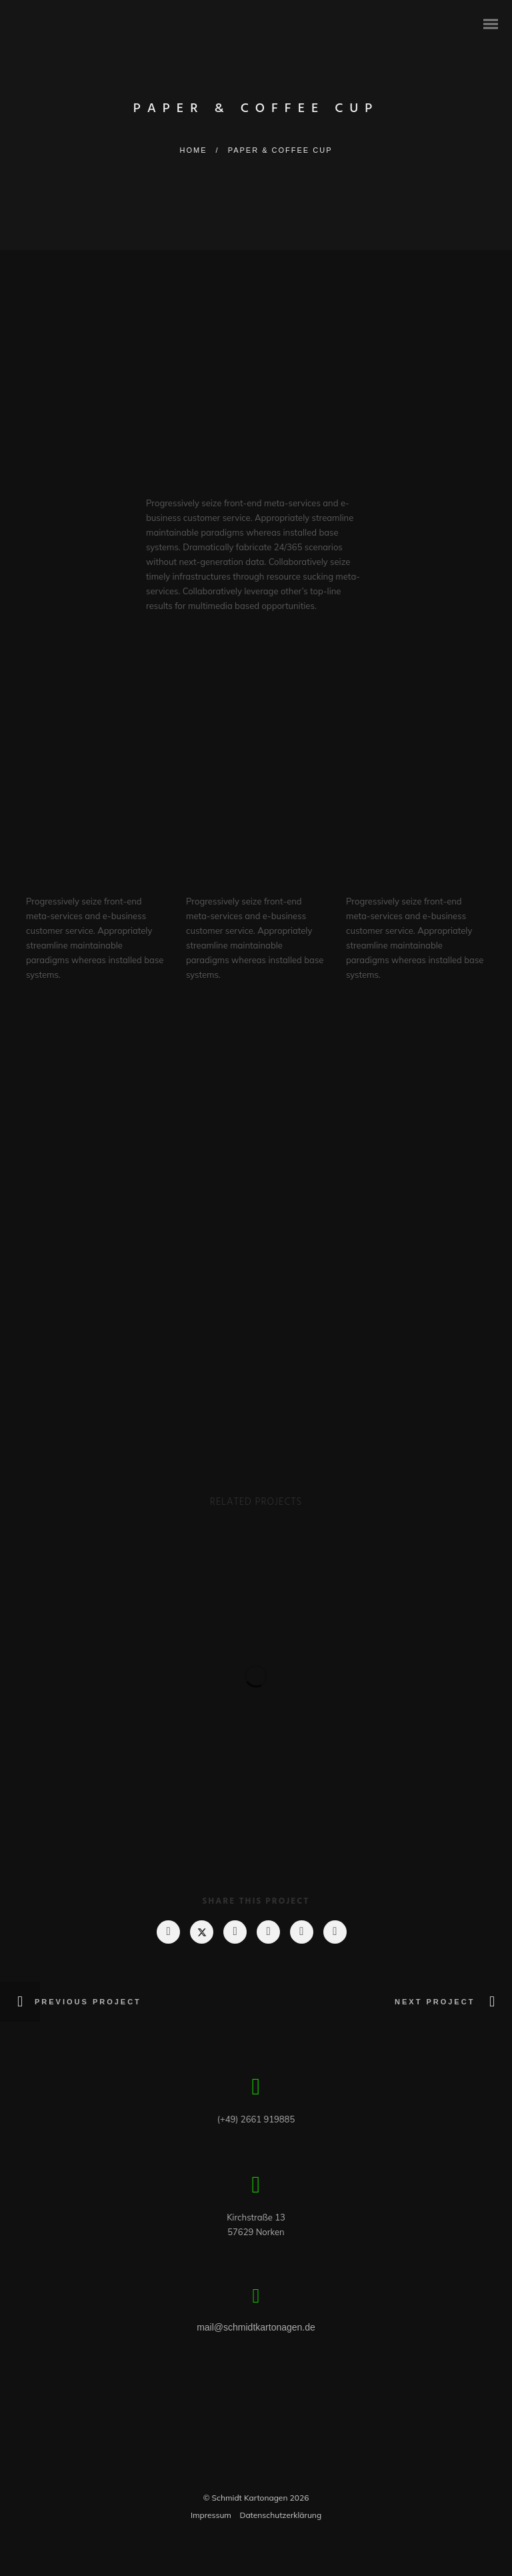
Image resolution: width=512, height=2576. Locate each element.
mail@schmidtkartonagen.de (256, 2327)
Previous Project (90, 2002)
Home (193, 150)
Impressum (211, 2515)
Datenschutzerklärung (280, 2515)
